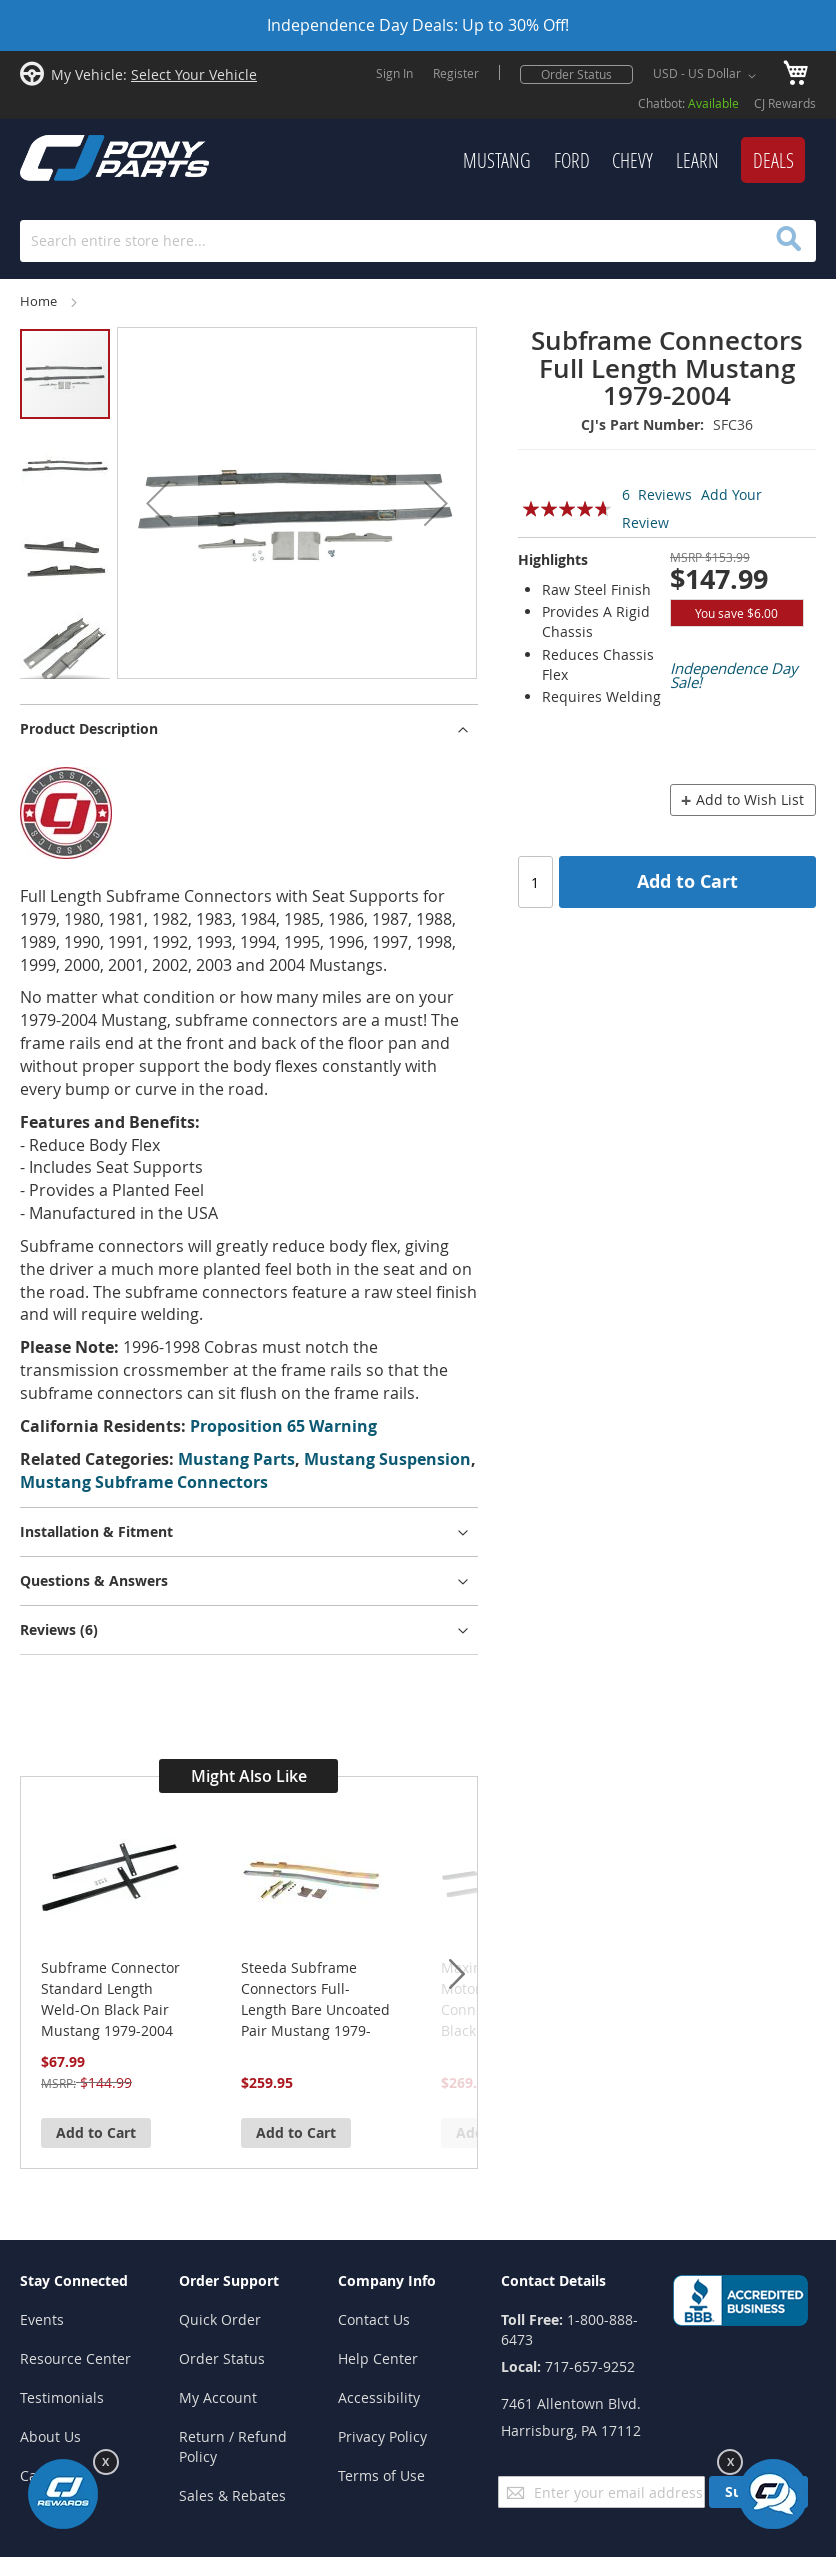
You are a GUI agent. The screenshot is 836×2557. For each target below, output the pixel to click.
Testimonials (62, 2397)
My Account (218, 2397)
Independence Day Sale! (734, 675)
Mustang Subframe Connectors (144, 1482)
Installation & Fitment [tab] (96, 1531)
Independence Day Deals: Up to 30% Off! (418, 25)
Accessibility (379, 2397)
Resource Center (75, 2358)
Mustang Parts (236, 1459)
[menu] (527, 161)
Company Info (387, 2280)
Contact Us (374, 2319)
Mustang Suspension (387, 1459)
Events (42, 2319)
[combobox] (418, 241)
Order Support (229, 2280)
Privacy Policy (382, 2436)
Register (456, 73)
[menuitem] (497, 161)
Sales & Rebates (232, 2495)
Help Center (378, 2358)
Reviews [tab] (59, 1629)
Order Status (576, 74)
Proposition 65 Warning (283, 1426)
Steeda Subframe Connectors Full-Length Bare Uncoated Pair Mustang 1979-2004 (315, 1999)
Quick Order (220, 2319)
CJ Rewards (785, 103)
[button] (708, 76)
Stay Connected (74, 2280)
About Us (50, 2436)
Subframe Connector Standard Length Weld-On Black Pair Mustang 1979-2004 (110, 1999)
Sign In (394, 73)
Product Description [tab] (89, 728)
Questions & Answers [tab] (94, 1580)
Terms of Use (381, 2475)
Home (38, 301)
